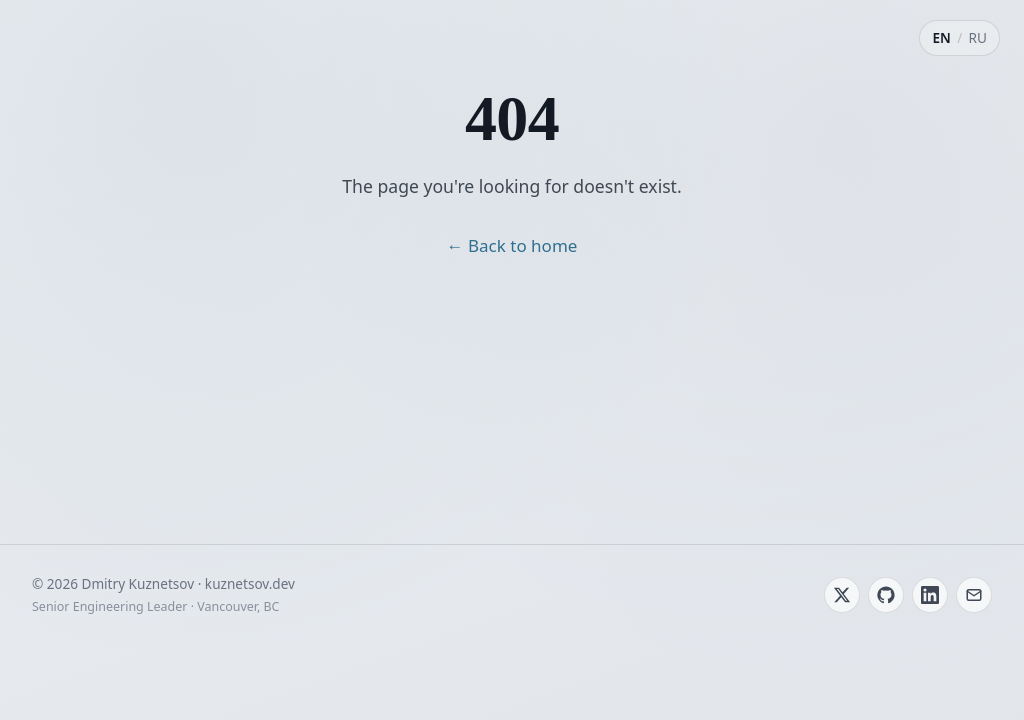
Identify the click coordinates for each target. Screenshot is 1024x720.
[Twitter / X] (842, 595)
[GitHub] (886, 595)
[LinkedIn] (930, 595)
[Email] (974, 595)
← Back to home (512, 245)
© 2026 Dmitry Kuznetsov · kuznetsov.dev (163, 583)
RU (978, 37)
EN (941, 37)
